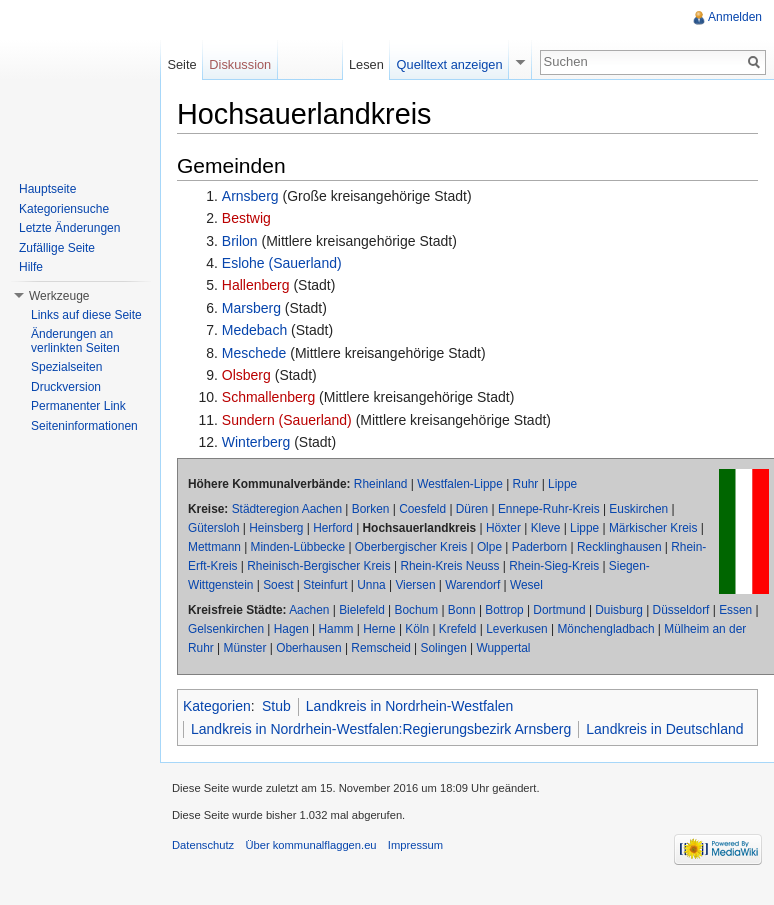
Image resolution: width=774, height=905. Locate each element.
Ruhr (526, 484)
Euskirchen (638, 509)
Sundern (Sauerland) (287, 420)
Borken (371, 509)
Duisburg (619, 610)
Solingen (443, 648)
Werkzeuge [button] (59, 296)
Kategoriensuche (64, 209)
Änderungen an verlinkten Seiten (75, 341)
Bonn (462, 610)
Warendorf (472, 585)
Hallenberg (256, 285)
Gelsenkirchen (226, 629)
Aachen (309, 610)
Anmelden (735, 17)
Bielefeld (362, 610)
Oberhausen (308, 648)
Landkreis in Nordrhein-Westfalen (410, 706)
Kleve (546, 528)
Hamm (335, 629)
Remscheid (380, 648)
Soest (278, 585)
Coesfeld (422, 509)
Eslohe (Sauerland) (282, 263)
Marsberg (251, 308)
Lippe (562, 484)
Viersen (415, 585)
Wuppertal (503, 648)
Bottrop (504, 610)
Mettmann (214, 547)
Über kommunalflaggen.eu (310, 845)
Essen (735, 610)
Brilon (240, 241)
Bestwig (246, 218)
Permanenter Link (78, 406)
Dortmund (559, 610)
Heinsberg (276, 528)
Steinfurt (325, 585)
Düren (472, 509)
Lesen (366, 64)
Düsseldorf (681, 610)
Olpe (489, 547)
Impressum (415, 845)
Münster (244, 648)
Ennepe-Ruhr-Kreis (549, 509)
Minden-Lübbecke (298, 547)
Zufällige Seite (57, 248)
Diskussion (240, 64)
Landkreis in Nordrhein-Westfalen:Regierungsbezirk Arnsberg (381, 729)
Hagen (291, 629)
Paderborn (540, 547)
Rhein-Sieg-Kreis (554, 566)
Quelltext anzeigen (450, 64)
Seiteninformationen (84, 426)
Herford (333, 528)
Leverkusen (516, 629)
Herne (379, 629)
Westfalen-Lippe (460, 484)
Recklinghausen (619, 547)
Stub (276, 706)
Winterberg (256, 442)
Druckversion (66, 387)
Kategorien (217, 706)
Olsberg (246, 375)
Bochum (417, 610)
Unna (371, 585)
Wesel (526, 585)
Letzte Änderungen (69, 228)
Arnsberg (250, 196)
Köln (417, 629)
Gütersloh (214, 528)
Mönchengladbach (605, 629)
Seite (181, 64)
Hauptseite (47, 189)
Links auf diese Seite (86, 315)
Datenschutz (203, 845)
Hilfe (31, 267)
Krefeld (458, 629)
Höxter (503, 528)
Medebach (254, 330)
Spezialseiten (66, 367)
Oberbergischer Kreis (411, 547)
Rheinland (381, 484)
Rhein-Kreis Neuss (449, 566)
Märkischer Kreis (653, 528)
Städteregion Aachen (287, 509)
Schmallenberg (268, 397)
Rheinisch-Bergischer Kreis (318, 566)
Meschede (254, 353)
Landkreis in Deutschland (664, 729)
